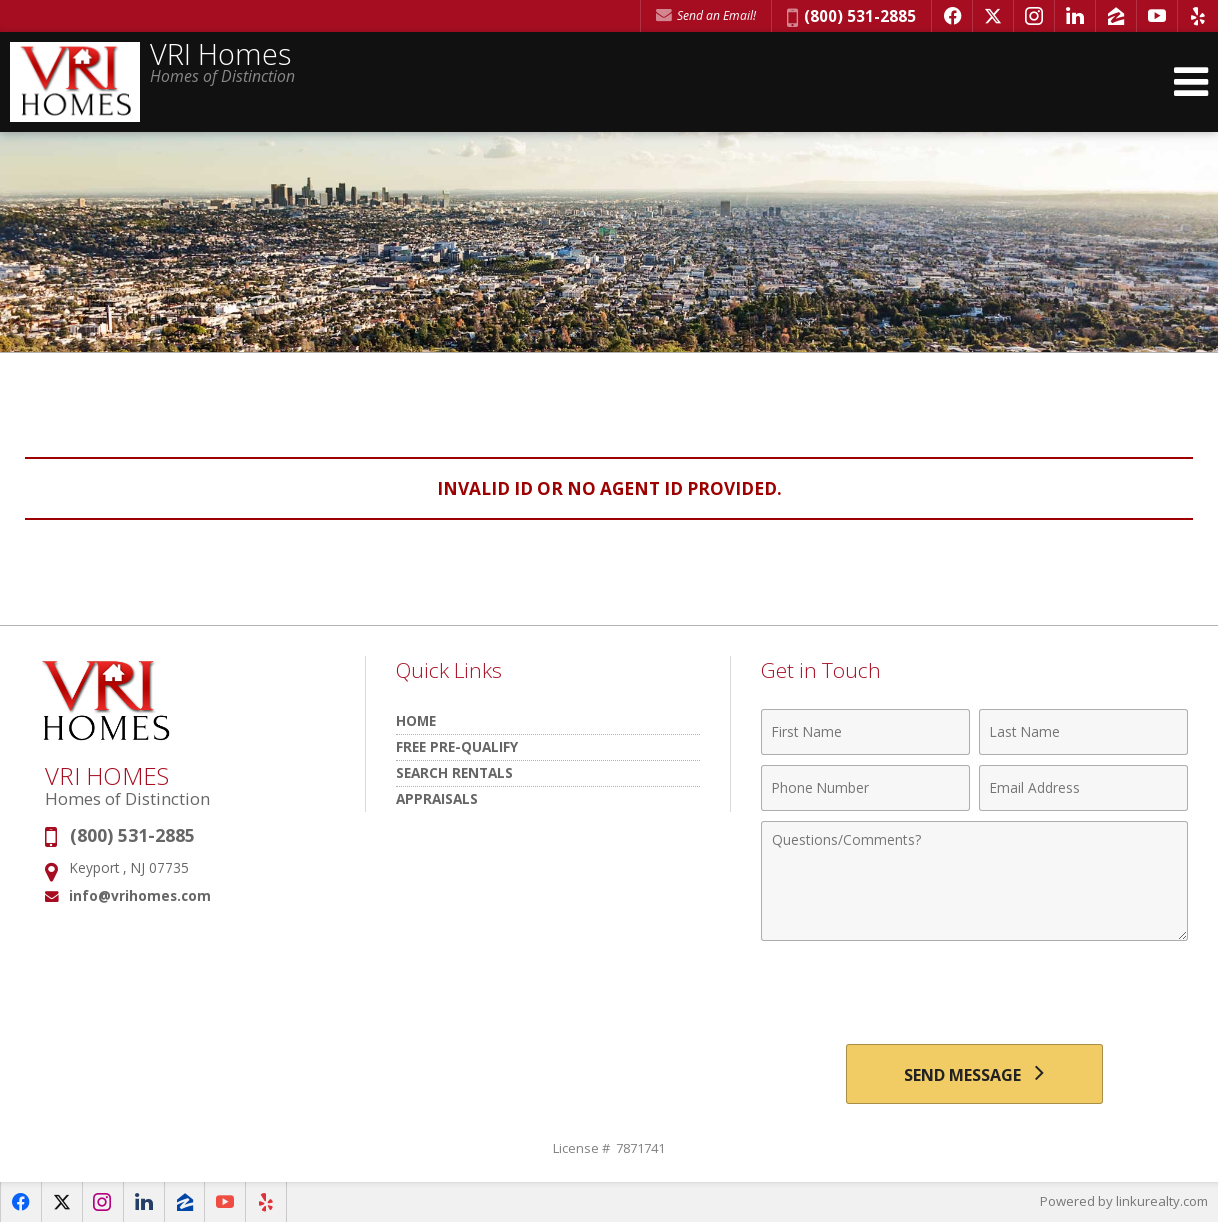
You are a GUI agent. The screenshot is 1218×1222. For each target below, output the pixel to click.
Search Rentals (454, 772)
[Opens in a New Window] (952, 16)
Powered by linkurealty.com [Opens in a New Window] (1124, 1202)
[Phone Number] (865, 788)
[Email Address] (1083, 788)
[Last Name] (1083, 732)
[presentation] (974, 995)
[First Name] (865, 732)
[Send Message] (974, 1074)
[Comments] (974, 881)
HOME (416, 720)
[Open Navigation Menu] (1191, 82)
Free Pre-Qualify (457, 746)
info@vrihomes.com (140, 895)
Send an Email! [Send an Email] (706, 15)
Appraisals (437, 798)
